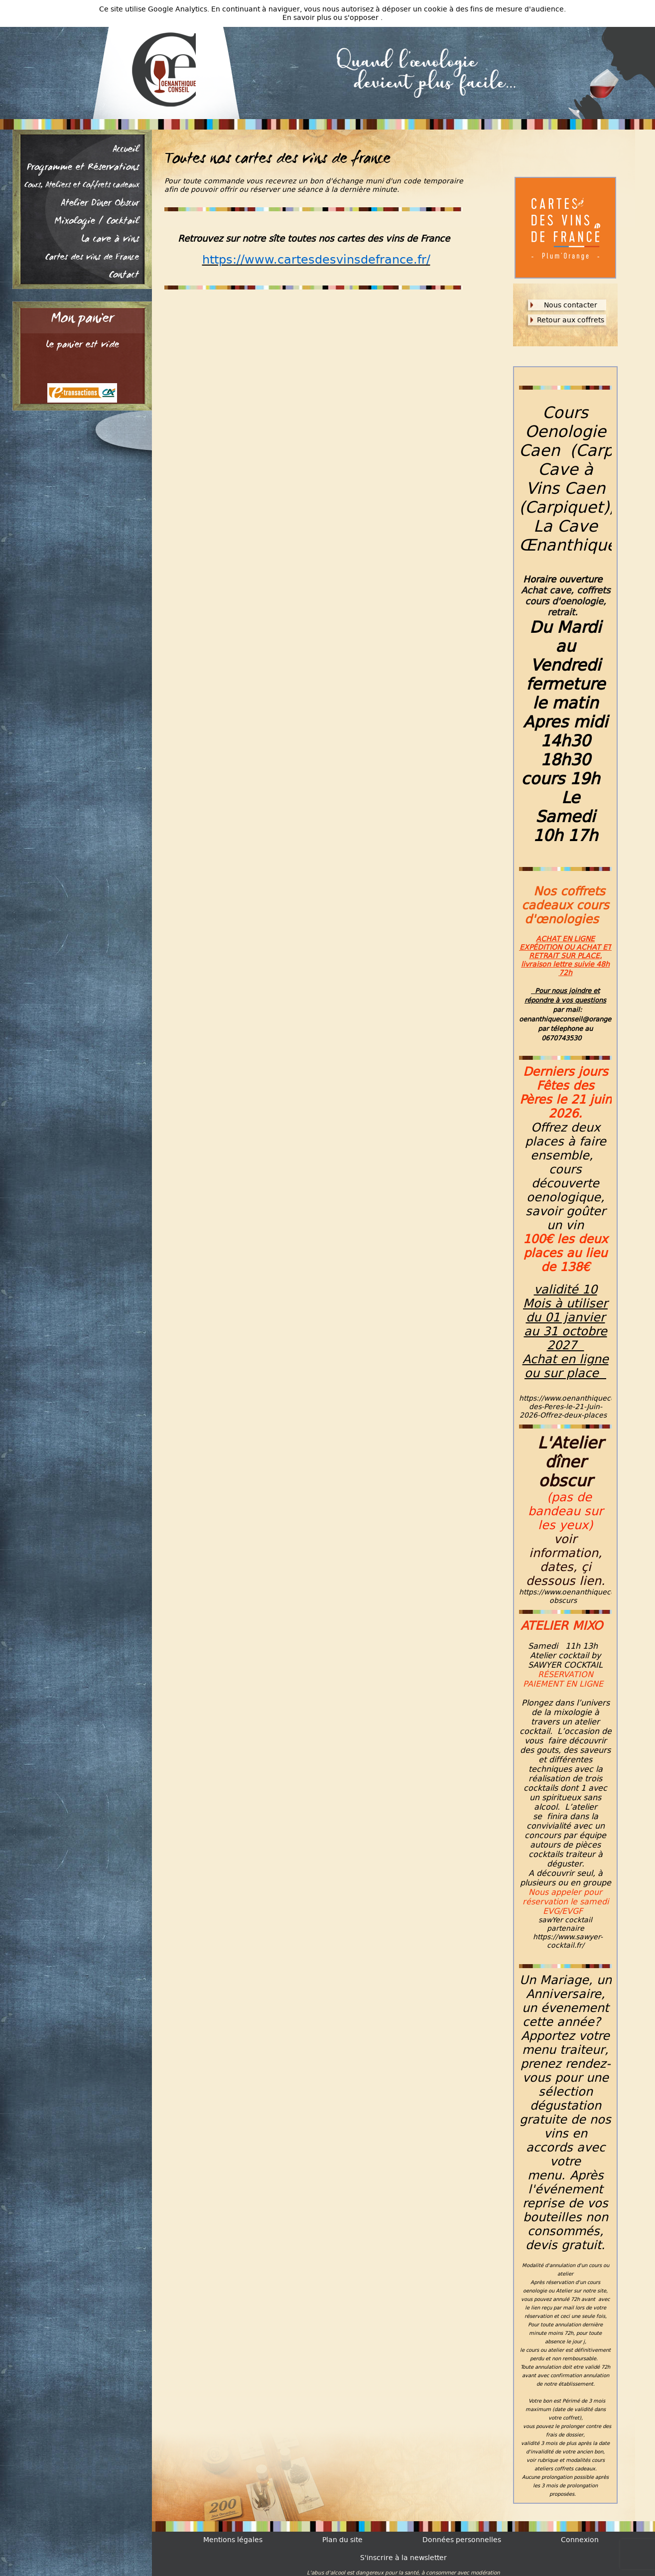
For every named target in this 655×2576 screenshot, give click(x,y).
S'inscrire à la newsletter (403, 2558)
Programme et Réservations (83, 167)
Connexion (580, 2540)
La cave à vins (110, 239)
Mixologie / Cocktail (96, 221)
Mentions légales (232, 2540)
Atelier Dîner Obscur (100, 203)
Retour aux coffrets (570, 320)
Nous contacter (570, 305)
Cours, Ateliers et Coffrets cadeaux (81, 185)
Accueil (126, 149)
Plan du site (342, 2540)
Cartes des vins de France (92, 257)
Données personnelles (461, 2540)
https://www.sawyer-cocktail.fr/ (568, 1941)
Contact (124, 275)
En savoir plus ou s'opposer (331, 17)
